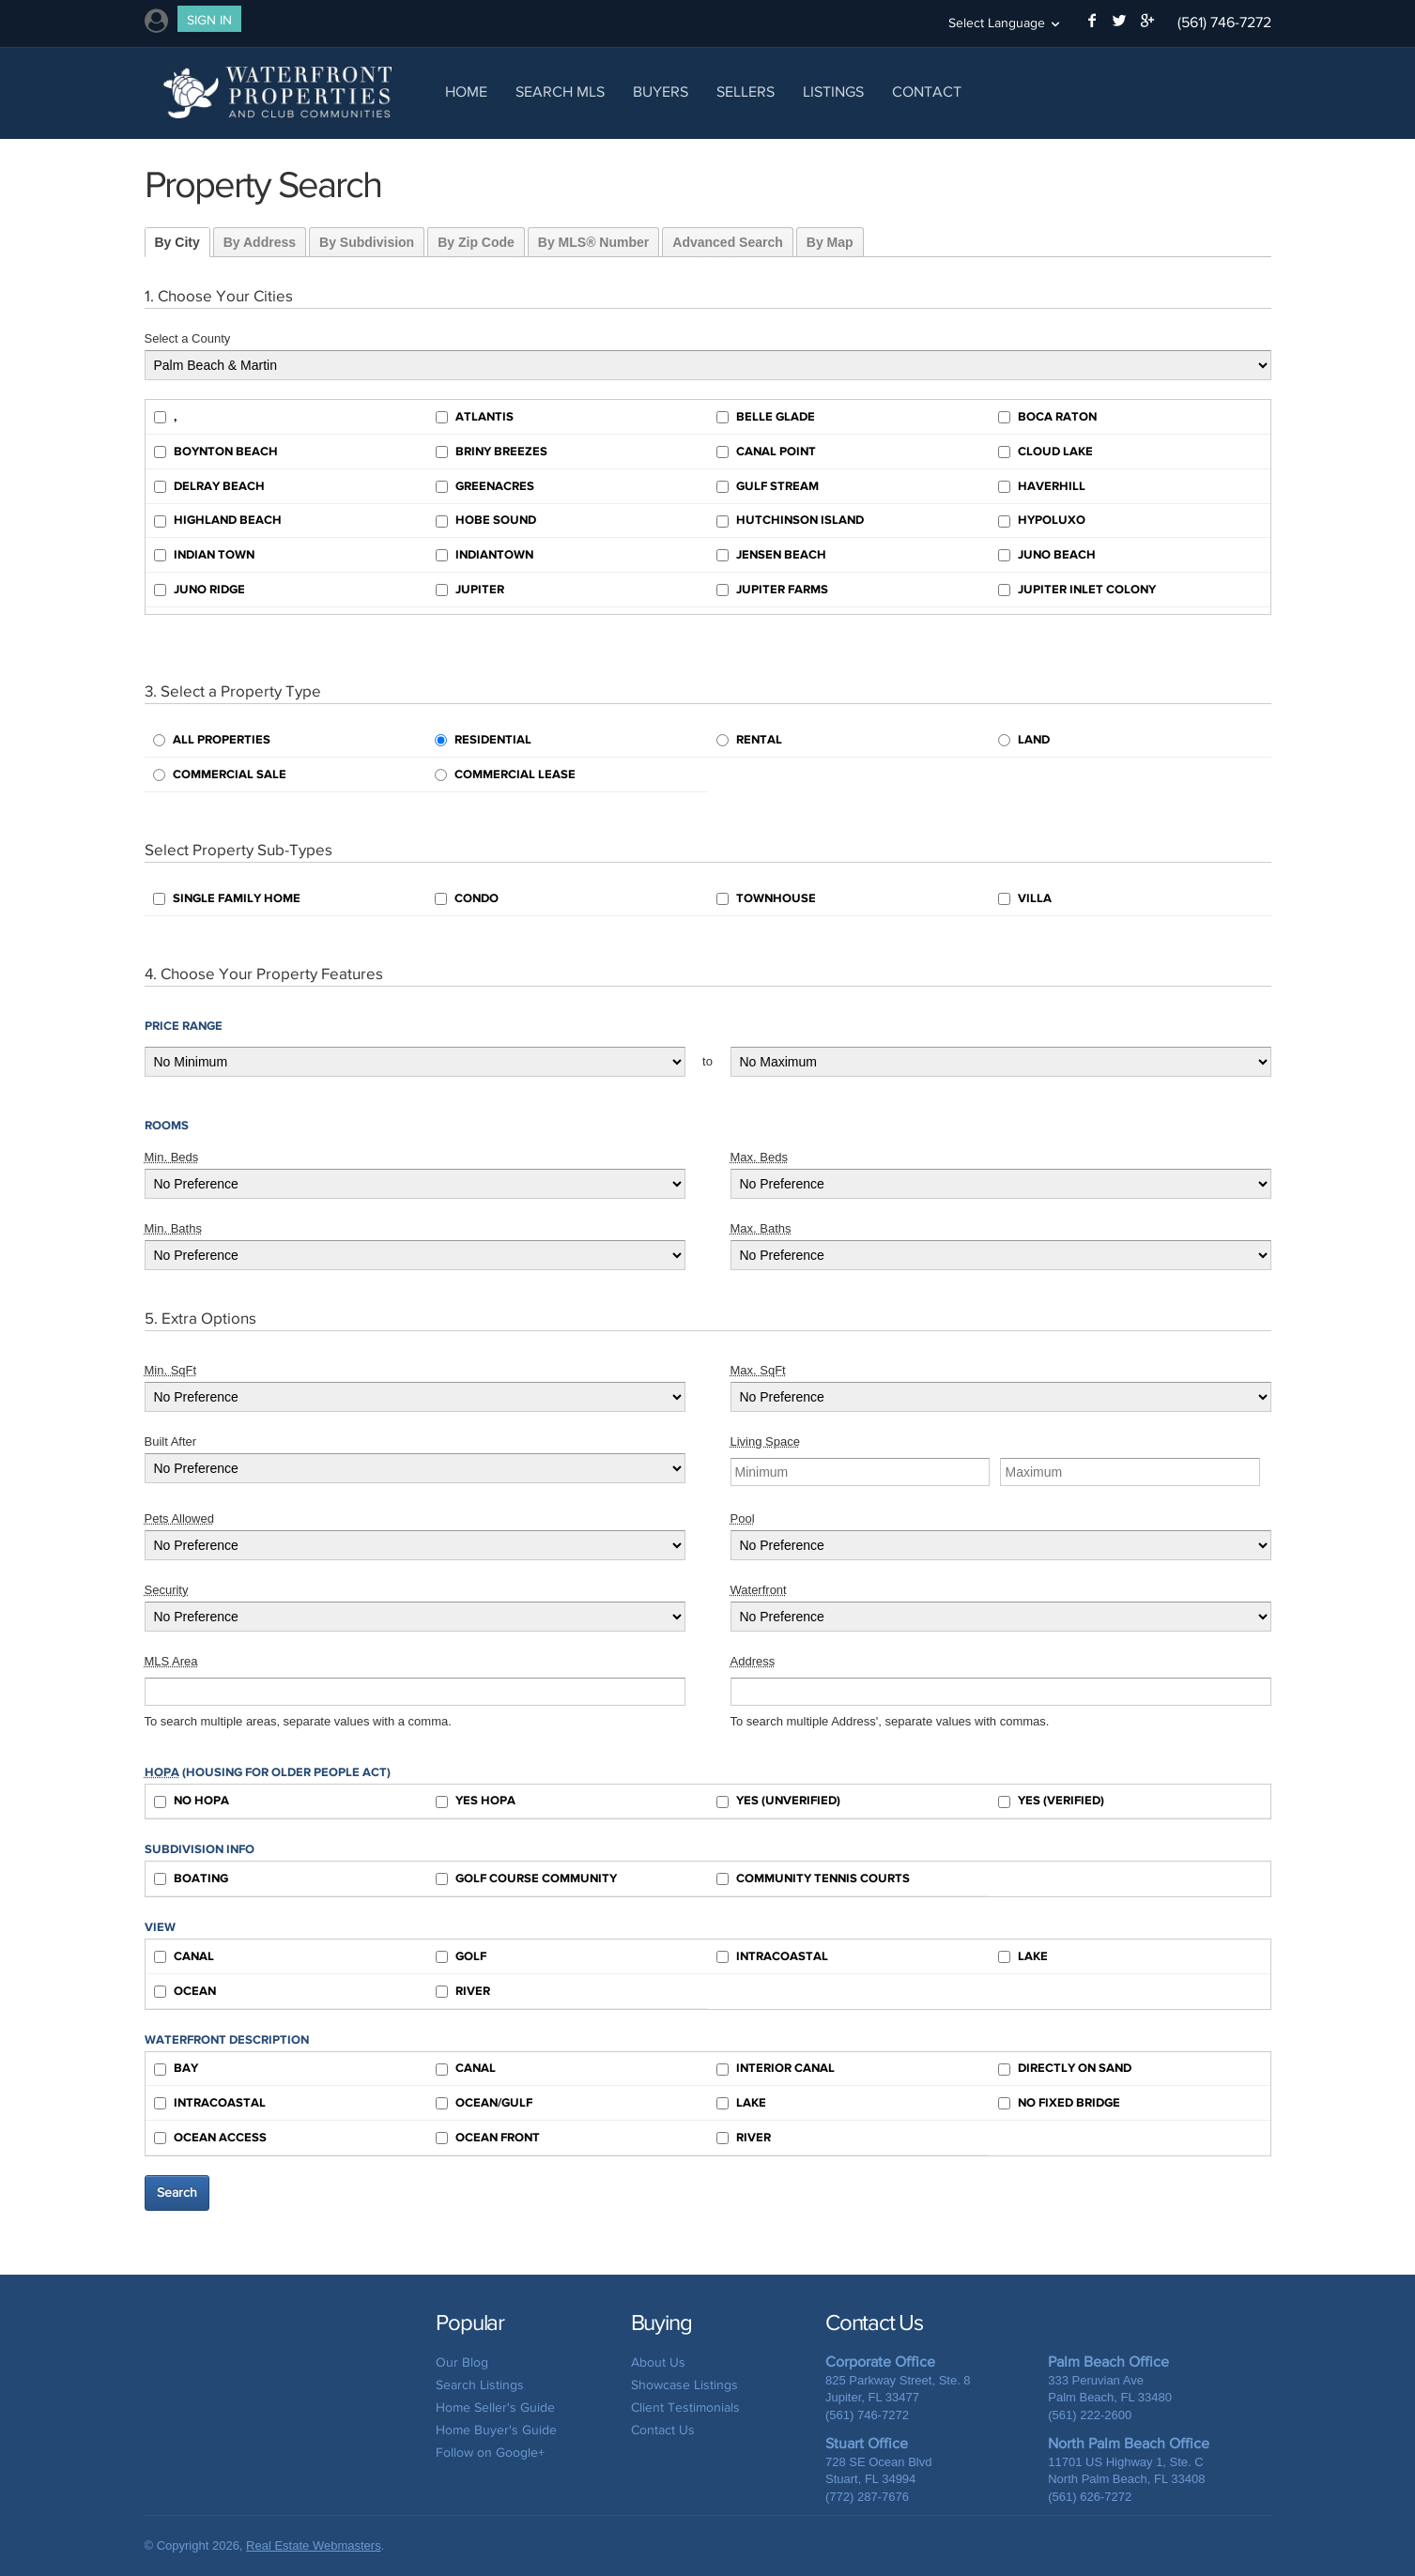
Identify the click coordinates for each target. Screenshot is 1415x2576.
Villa (1025, 898)
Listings (833, 92)
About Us (658, 2362)
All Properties (211, 739)
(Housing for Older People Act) (268, 1772)
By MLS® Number (593, 242)
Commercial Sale (219, 774)
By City (177, 242)
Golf (461, 1956)
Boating (191, 1878)
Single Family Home (226, 898)
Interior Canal (775, 2068)
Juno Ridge (199, 589)
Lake (1023, 1956)
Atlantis (475, 416)
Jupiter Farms (772, 589)
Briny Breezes (491, 451)
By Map (830, 242)
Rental (749, 739)
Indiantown (484, 554)
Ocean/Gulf (484, 2102)
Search (177, 2192)
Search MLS (560, 92)
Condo (467, 898)
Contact (926, 92)
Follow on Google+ (490, 2453)
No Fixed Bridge (1059, 2102)
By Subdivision (366, 242)
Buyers (660, 92)
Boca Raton (1047, 416)
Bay (176, 2068)
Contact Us (663, 2430)
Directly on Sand (1064, 2068)
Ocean (185, 1991)
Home (466, 92)
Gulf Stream (767, 486)
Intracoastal (772, 1956)
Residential (483, 739)
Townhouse (766, 898)
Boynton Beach (216, 451)
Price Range (184, 1026)
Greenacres (485, 486)
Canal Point (766, 451)
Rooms (167, 1125)
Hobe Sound (486, 520)
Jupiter (470, 589)
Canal (184, 1956)
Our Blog (462, 2362)
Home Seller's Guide (495, 2407)
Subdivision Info (199, 1849)
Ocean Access (210, 2137)
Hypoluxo (1041, 520)
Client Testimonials (685, 2407)
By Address (259, 242)
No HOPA (191, 1800)
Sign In (209, 20)
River (463, 1991)
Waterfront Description (227, 2040)
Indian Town (204, 554)
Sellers (745, 92)
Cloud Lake (1045, 451)
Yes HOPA (475, 1800)
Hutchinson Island (790, 520)
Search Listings (480, 2385)
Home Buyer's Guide (496, 2430)
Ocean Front (488, 2137)
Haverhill (1041, 486)
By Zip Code (476, 242)
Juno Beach (1047, 554)
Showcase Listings (684, 2385)
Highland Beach (218, 520)
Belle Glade (765, 416)
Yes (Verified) (1051, 1800)
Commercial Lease (505, 774)
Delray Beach (209, 486)
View (160, 1927)
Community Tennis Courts (813, 1878)
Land (1024, 739)
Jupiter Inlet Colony (1077, 589)
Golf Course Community (526, 1878)
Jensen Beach (771, 554)
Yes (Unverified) (778, 1800)
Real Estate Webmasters (313, 2545)
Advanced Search (727, 242)
